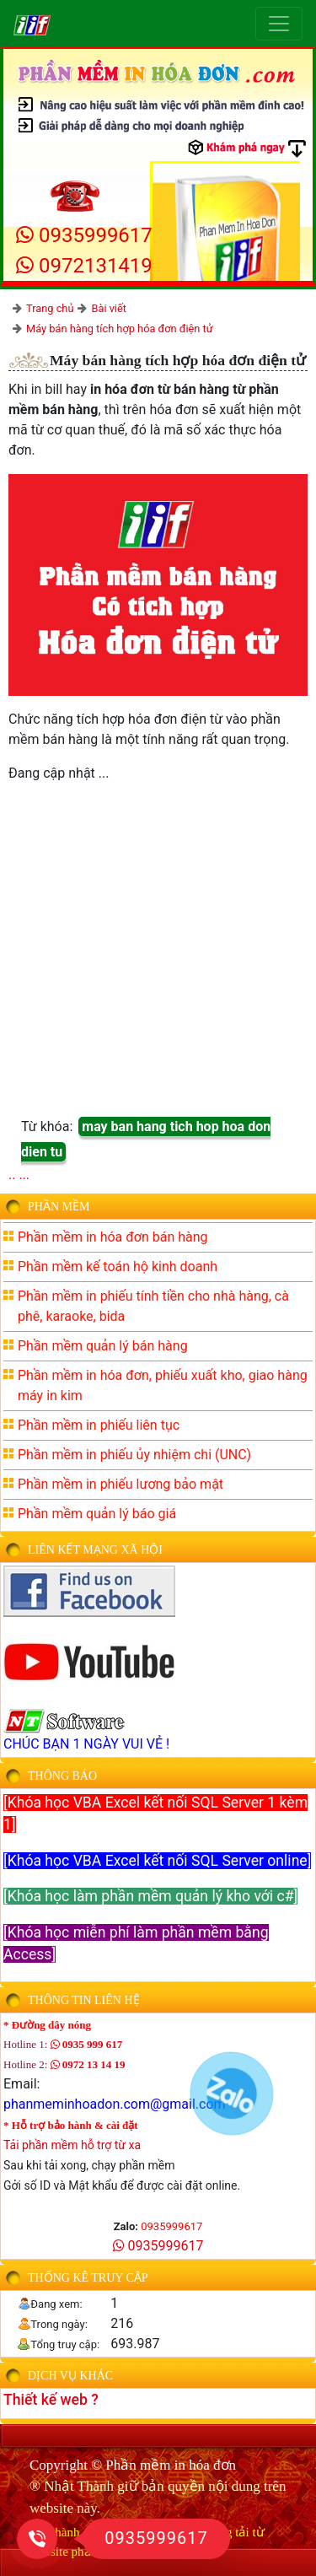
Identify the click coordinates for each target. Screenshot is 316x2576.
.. (11, 1175)
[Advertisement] (158, 955)
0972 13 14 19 (88, 2064)
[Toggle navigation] (279, 23)
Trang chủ (49, 308)
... (24, 1175)
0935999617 (84, 235)
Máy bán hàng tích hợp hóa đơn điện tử (119, 328)
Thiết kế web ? (51, 2399)
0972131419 (84, 266)
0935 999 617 (87, 2044)
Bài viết (108, 308)
